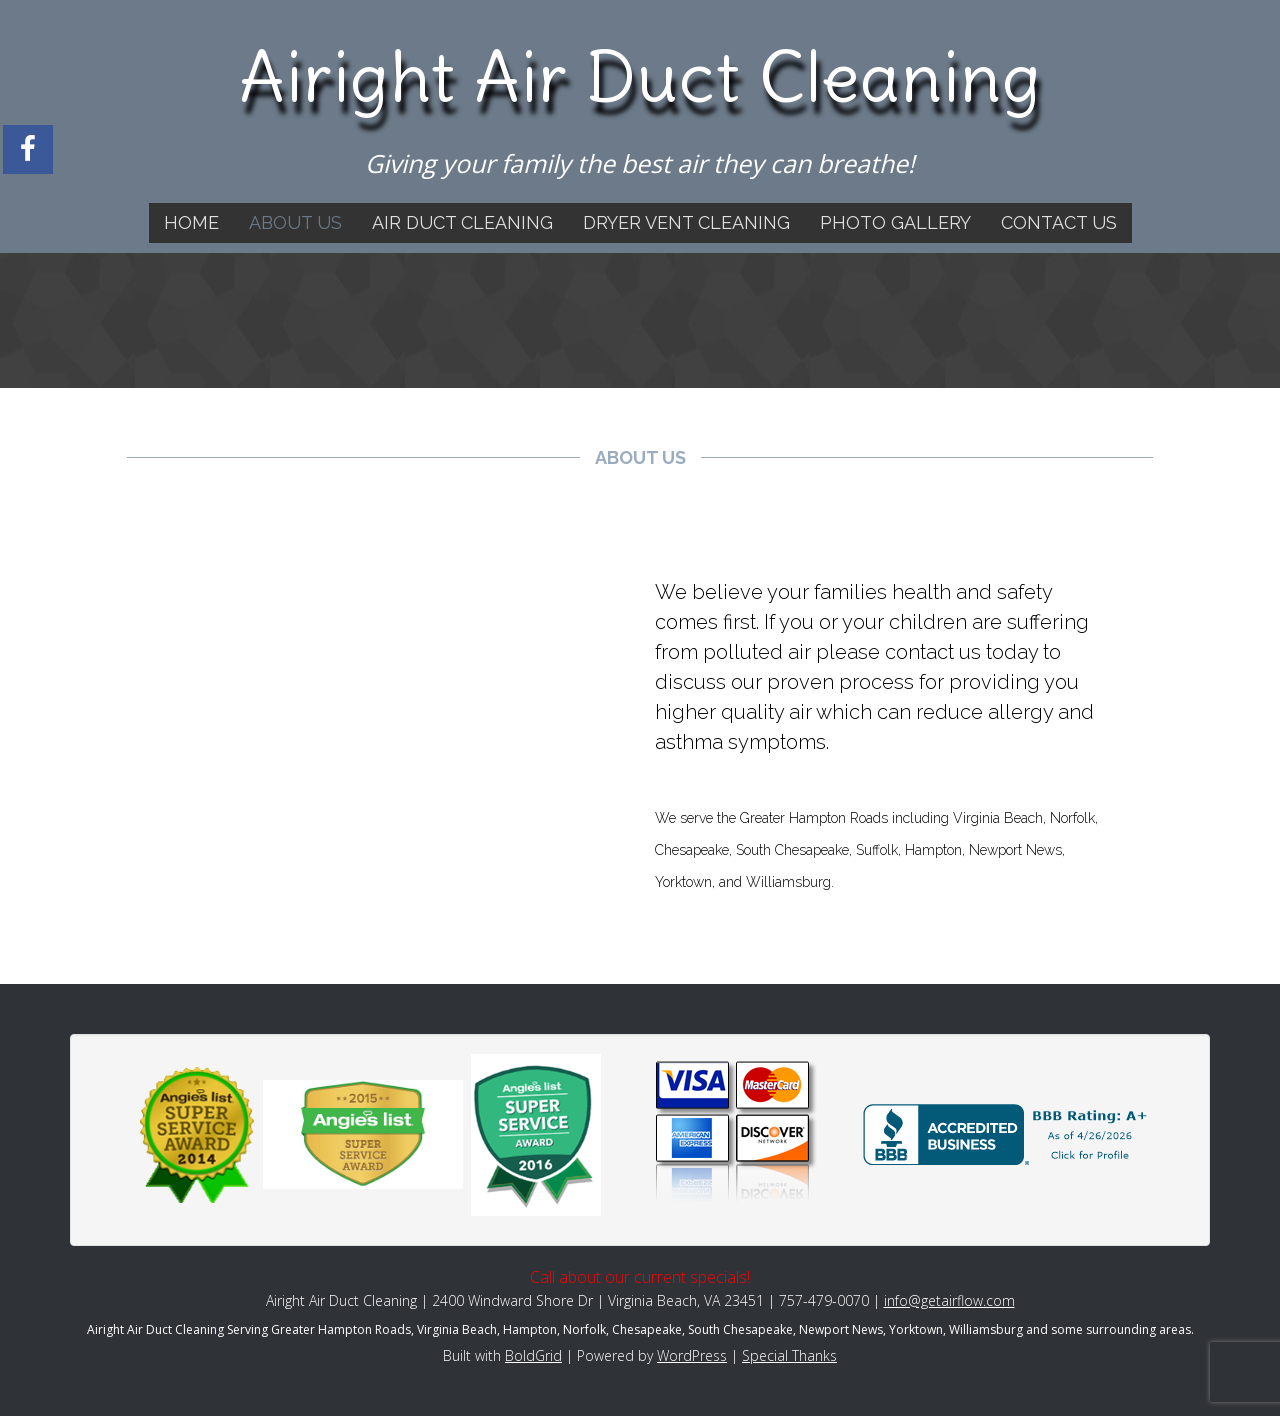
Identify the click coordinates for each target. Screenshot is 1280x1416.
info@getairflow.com (949, 1300)
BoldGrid (533, 1355)
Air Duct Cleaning (462, 222)
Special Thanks (789, 1355)
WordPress (692, 1355)
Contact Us (1059, 222)
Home (191, 222)
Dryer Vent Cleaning (686, 222)
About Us (295, 222)
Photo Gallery (895, 222)
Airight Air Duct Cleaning (640, 77)
